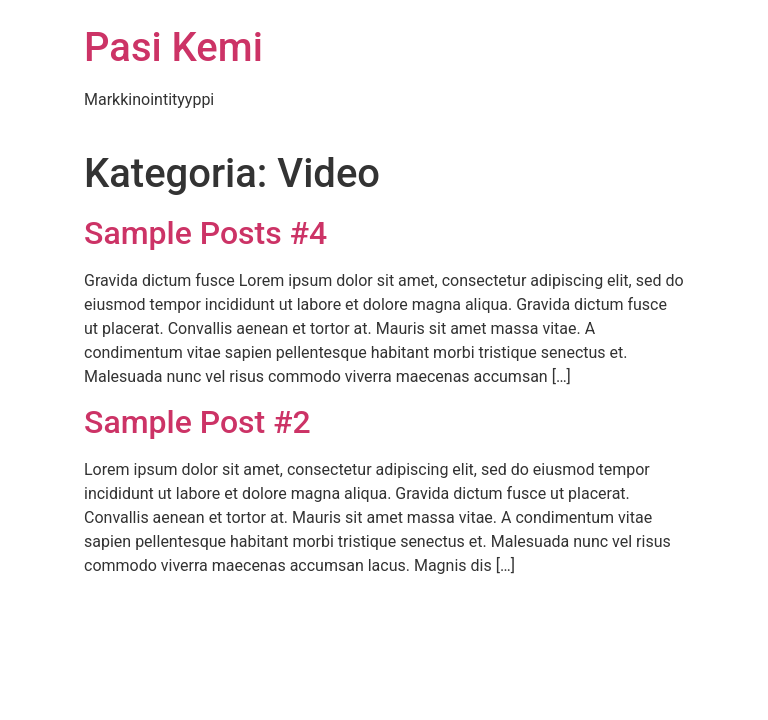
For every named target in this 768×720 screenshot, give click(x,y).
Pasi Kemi (173, 47)
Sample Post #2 (197, 422)
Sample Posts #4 (205, 233)
